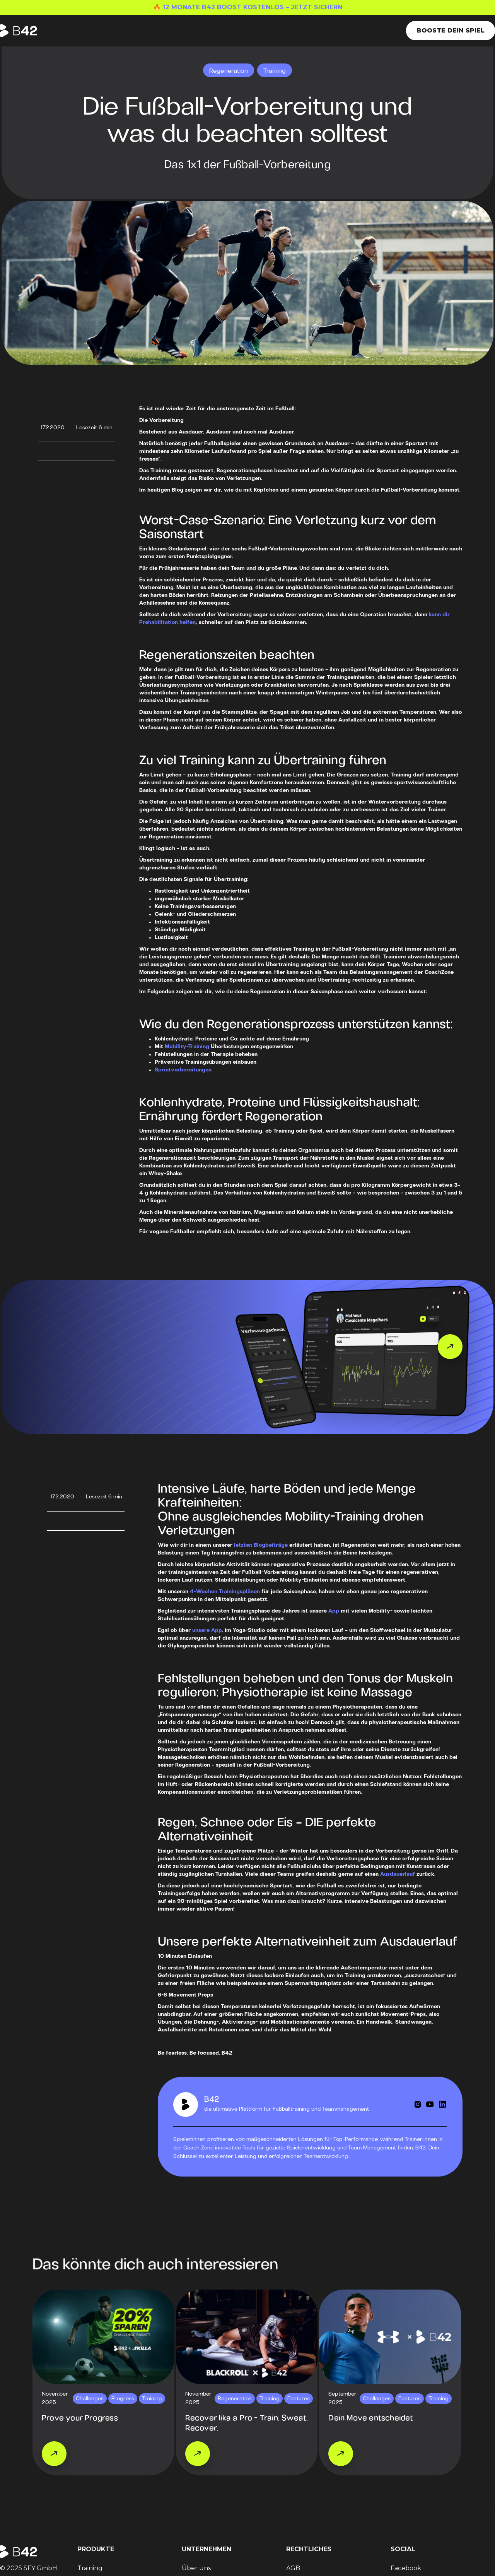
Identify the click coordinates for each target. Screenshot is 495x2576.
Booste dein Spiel (450, 30)
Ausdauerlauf (397, 1874)
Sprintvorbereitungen (183, 1070)
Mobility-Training (187, 1047)
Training (89, 2568)
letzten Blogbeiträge (261, 1545)
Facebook (406, 2568)
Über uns (196, 2568)
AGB (293, 2568)
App (333, 1611)
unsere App (207, 1630)
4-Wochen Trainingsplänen (225, 1592)
